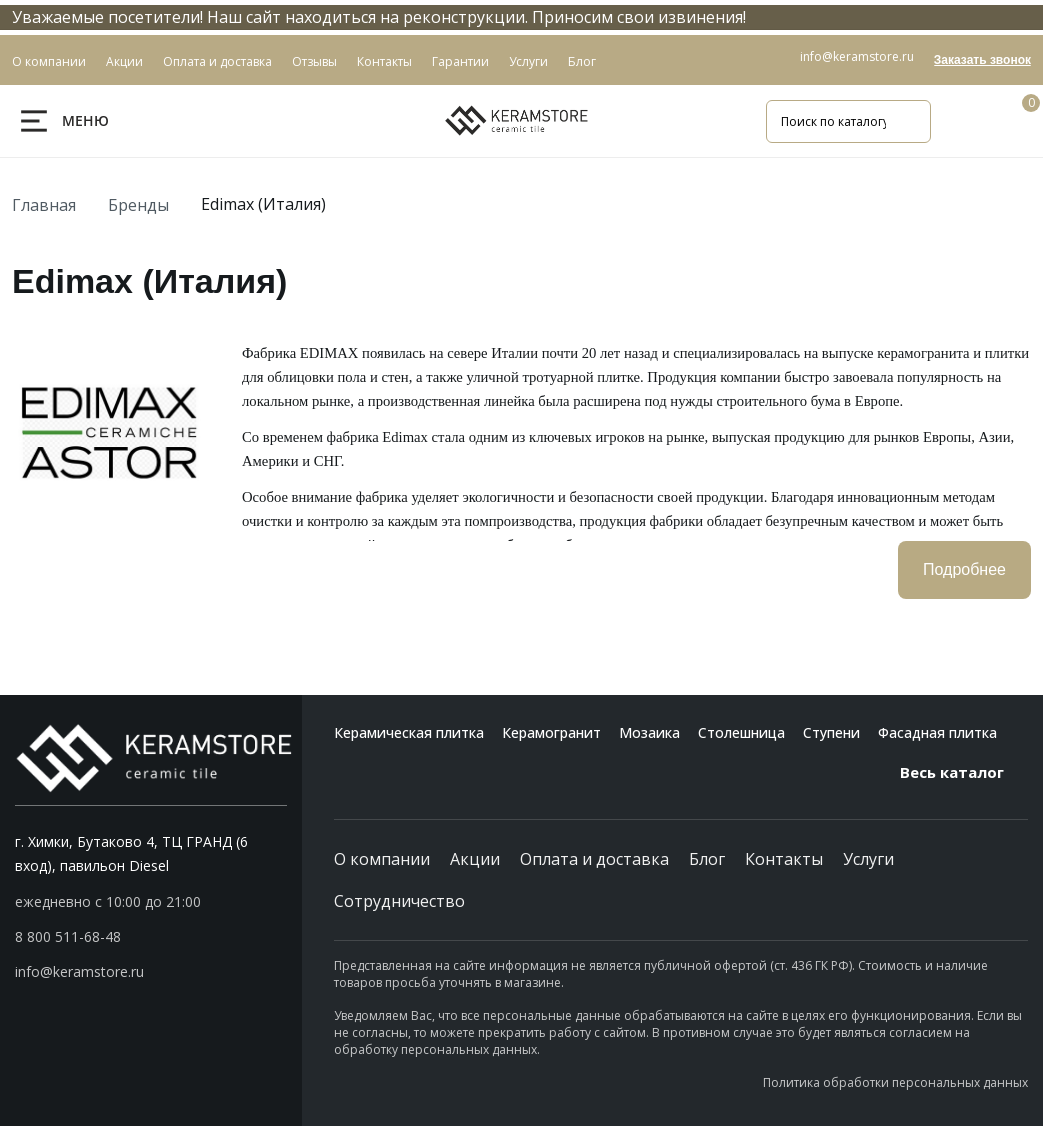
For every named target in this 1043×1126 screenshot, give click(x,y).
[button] (151, 937)
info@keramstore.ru (857, 56)
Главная (44, 205)
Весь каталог (964, 772)
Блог (707, 859)
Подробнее (964, 569)
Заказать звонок (982, 60)
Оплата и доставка (594, 859)
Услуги (868, 859)
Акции (475, 859)
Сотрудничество (399, 901)
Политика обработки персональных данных (895, 1082)
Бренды (138, 205)
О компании (382, 859)
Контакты (784, 859)
